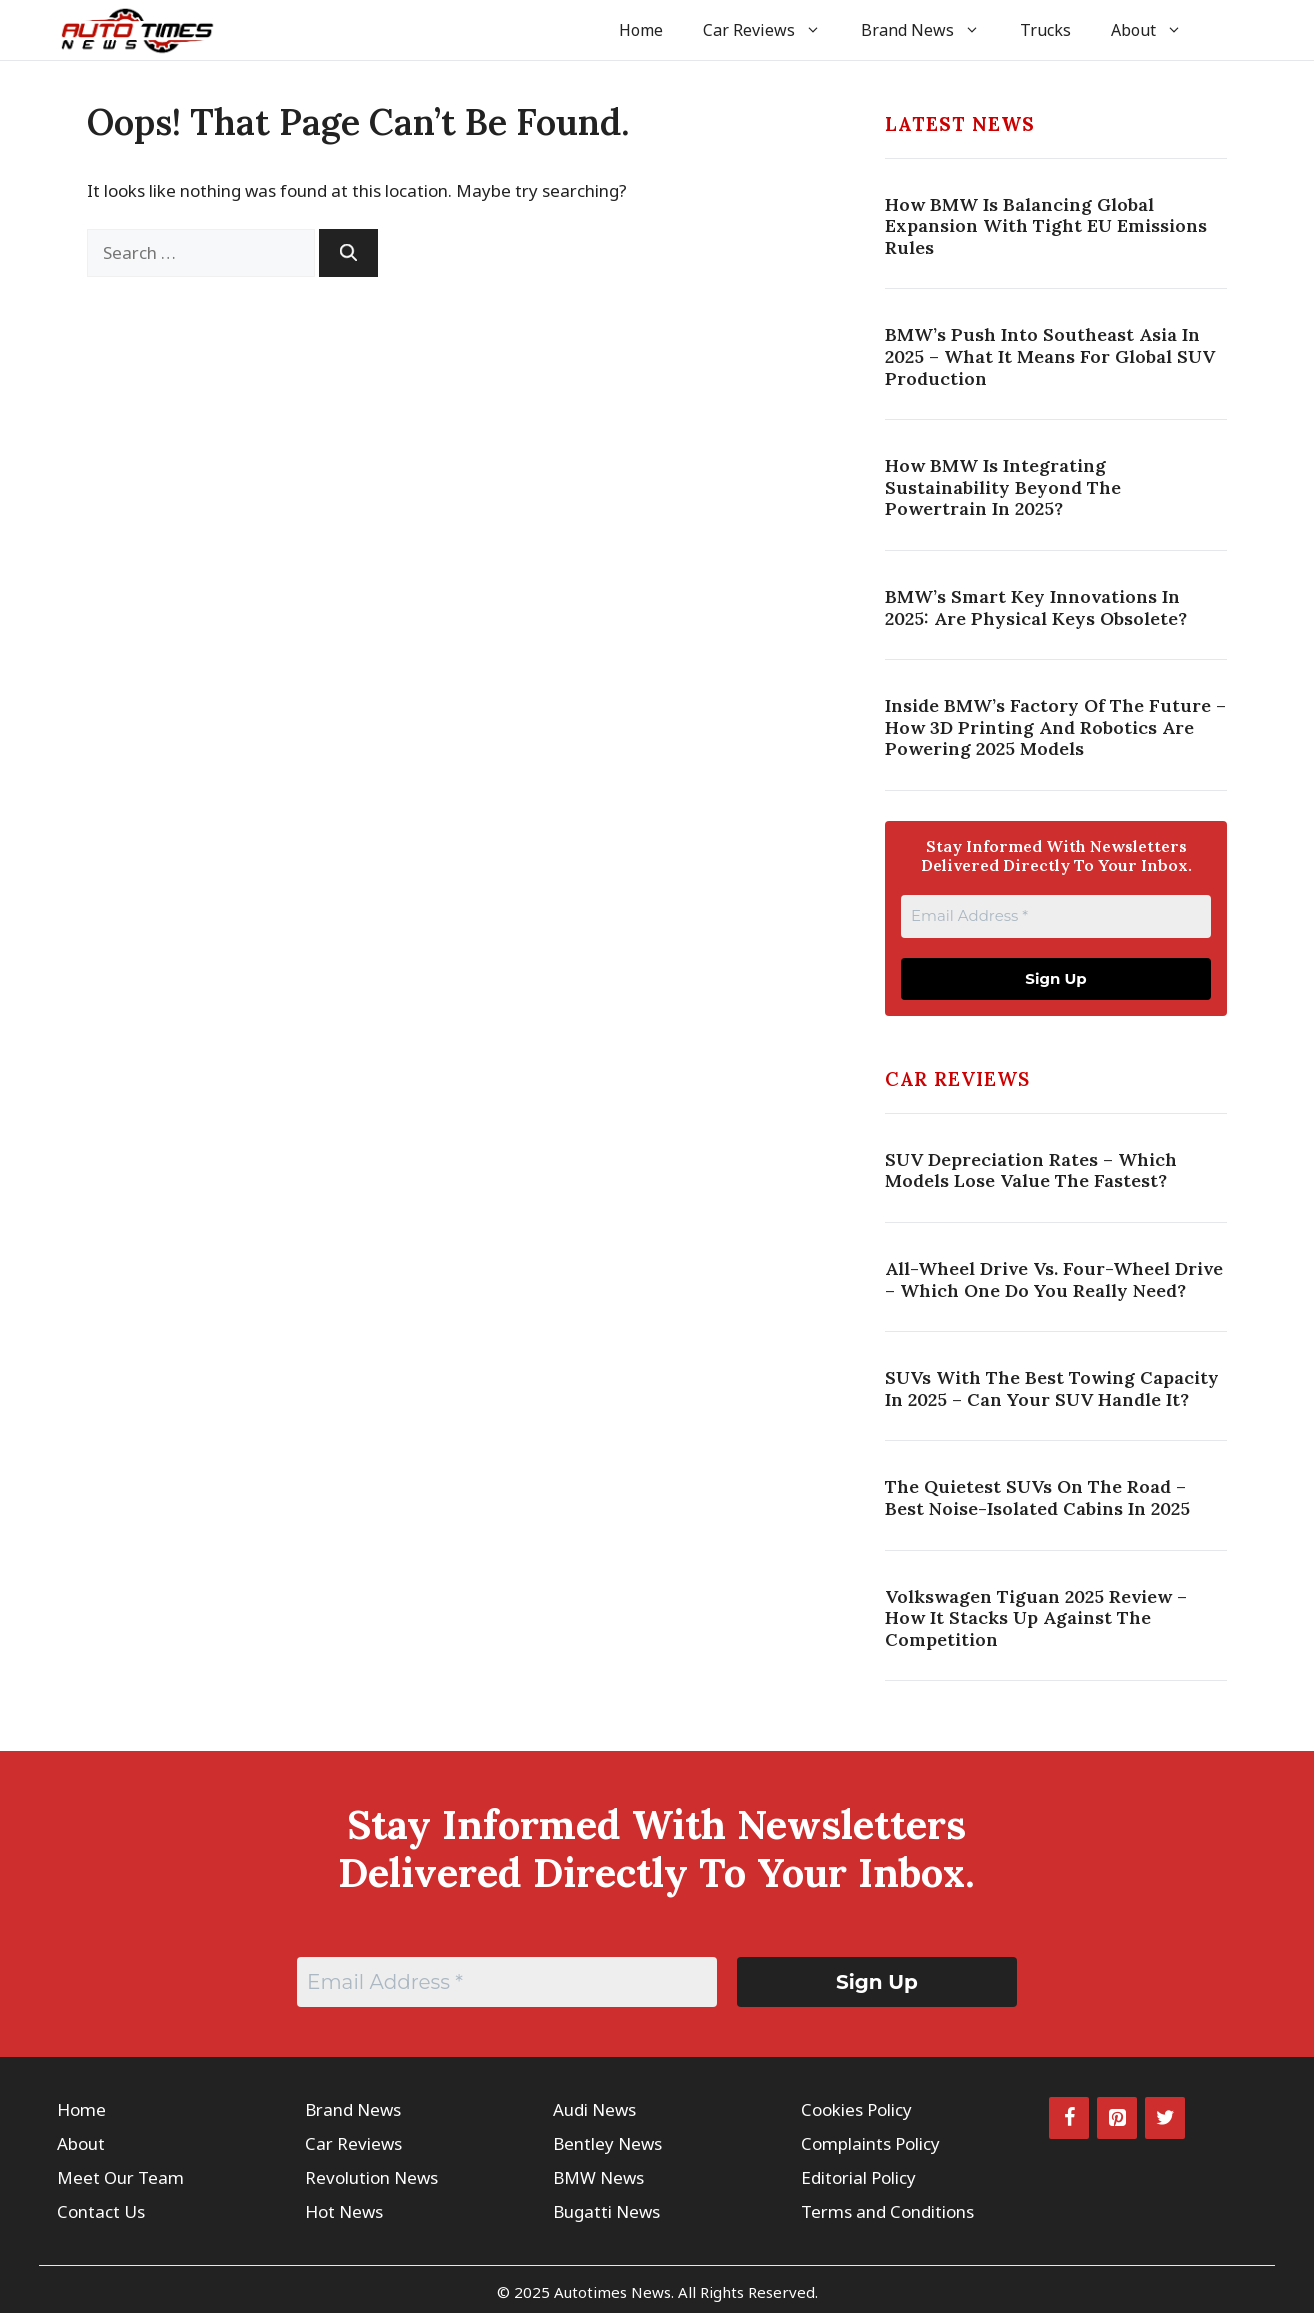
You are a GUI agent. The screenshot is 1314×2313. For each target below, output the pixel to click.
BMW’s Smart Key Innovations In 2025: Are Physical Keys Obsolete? (1036, 607)
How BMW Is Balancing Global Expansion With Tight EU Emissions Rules (1046, 226)
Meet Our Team (120, 2177)
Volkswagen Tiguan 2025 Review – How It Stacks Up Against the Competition (1036, 1618)
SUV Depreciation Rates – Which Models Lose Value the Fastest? (1031, 1170)
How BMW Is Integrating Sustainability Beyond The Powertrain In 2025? (1003, 487)
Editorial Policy (858, 2177)
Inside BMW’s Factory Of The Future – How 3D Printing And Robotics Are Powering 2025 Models (1055, 727)
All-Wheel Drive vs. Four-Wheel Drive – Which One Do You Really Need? (1054, 1279)
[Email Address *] (1056, 916)
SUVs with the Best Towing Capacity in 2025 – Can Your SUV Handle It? (1052, 1388)
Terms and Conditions (887, 2211)
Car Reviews (772, 30)
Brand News (930, 30)
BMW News (598, 2177)
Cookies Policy (856, 2109)
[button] (1229, 30)
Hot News (344, 2211)
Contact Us (101, 2211)
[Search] (348, 253)
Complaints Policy (870, 2143)
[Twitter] (1165, 2118)
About (1156, 30)
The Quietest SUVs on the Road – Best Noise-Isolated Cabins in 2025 (1037, 1497)
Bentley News (607, 2143)
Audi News (594, 2109)
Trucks (1045, 30)
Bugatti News (606, 2211)
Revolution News (371, 2177)
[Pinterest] (1117, 2118)
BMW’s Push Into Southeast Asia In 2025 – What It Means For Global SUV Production (1050, 356)
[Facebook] (1069, 2118)
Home (641, 30)
